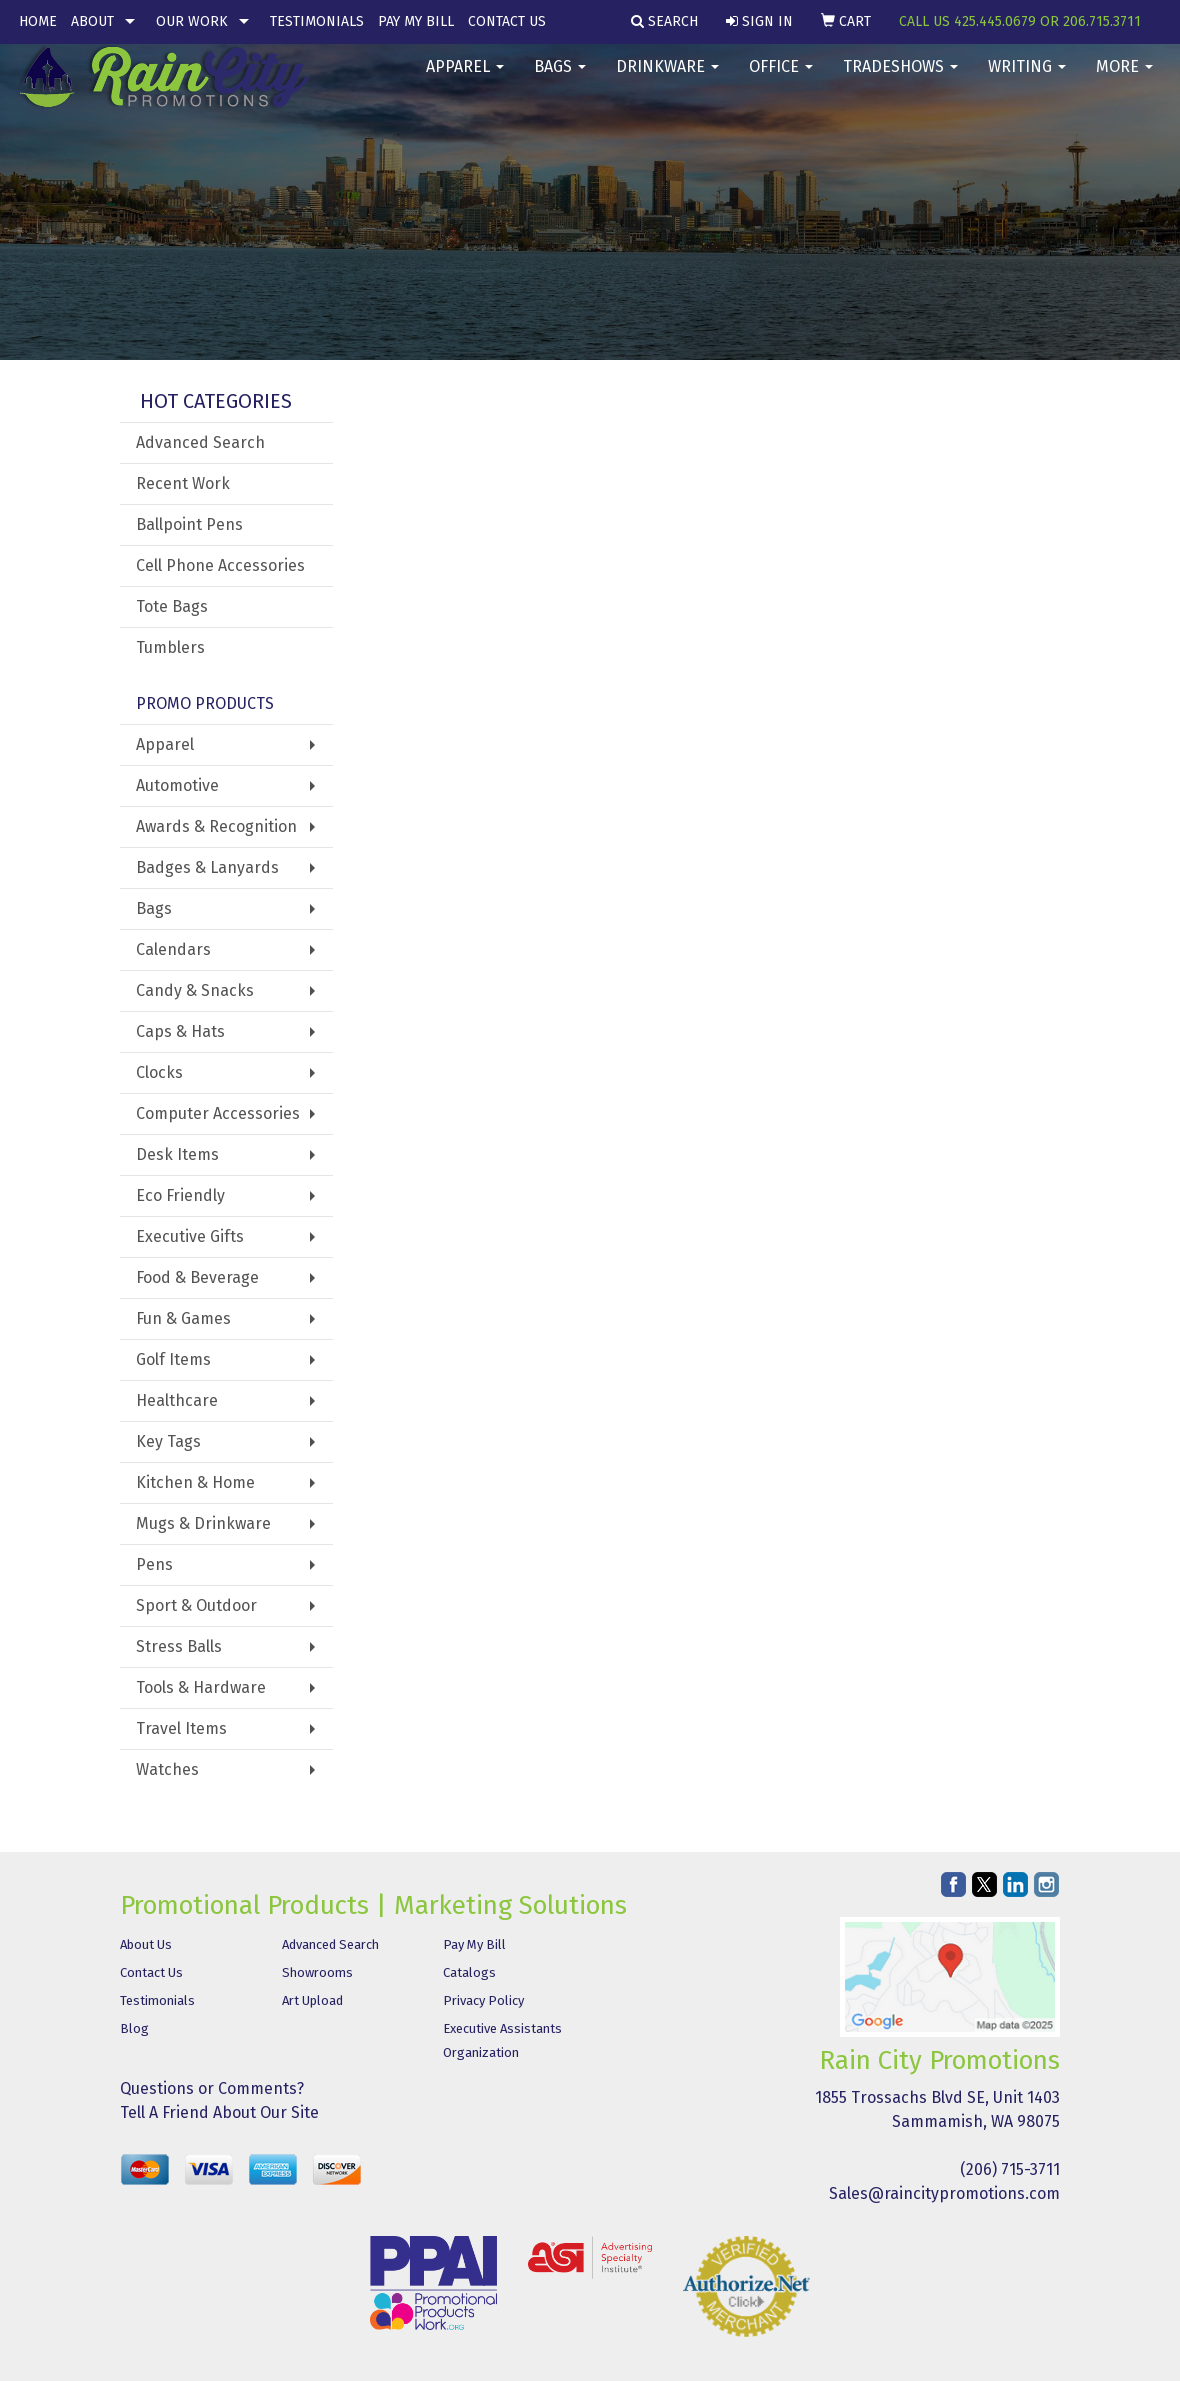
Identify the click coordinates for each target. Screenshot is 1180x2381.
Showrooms (317, 1972)
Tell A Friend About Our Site (219, 2112)
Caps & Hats (180, 1031)
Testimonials (317, 21)
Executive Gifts (190, 1236)
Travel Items (181, 1728)
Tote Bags (172, 606)
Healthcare (177, 1400)
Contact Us (507, 21)
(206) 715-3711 (1010, 2169)
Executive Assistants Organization (502, 2040)
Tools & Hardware (201, 1687)
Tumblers (170, 647)
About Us (146, 1944)
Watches (167, 1769)
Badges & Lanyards (207, 867)
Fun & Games (183, 1318)
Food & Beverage (197, 1277)
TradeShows (900, 79)
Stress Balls (179, 1646)
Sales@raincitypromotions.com (944, 2193)
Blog (134, 2028)
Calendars (173, 949)
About (92, 21)
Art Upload (312, 2000)
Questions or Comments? (212, 2088)
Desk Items (177, 1154)
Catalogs (469, 1972)
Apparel (465, 79)
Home (38, 21)
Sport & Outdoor (196, 1605)
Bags (560, 79)
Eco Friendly (180, 1195)
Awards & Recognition (216, 826)
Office (781, 79)
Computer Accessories (218, 1113)
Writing (1027, 79)
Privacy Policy (483, 2000)
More (1124, 79)
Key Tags (168, 1441)
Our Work (192, 21)
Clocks (159, 1072)
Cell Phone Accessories (220, 565)
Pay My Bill (416, 21)
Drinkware (667, 79)
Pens (154, 1564)
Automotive (177, 785)
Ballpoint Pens (189, 524)
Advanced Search (200, 442)
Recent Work (183, 483)
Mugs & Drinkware (203, 1523)
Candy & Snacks (195, 990)
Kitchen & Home (195, 1482)
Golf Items (173, 1359)
